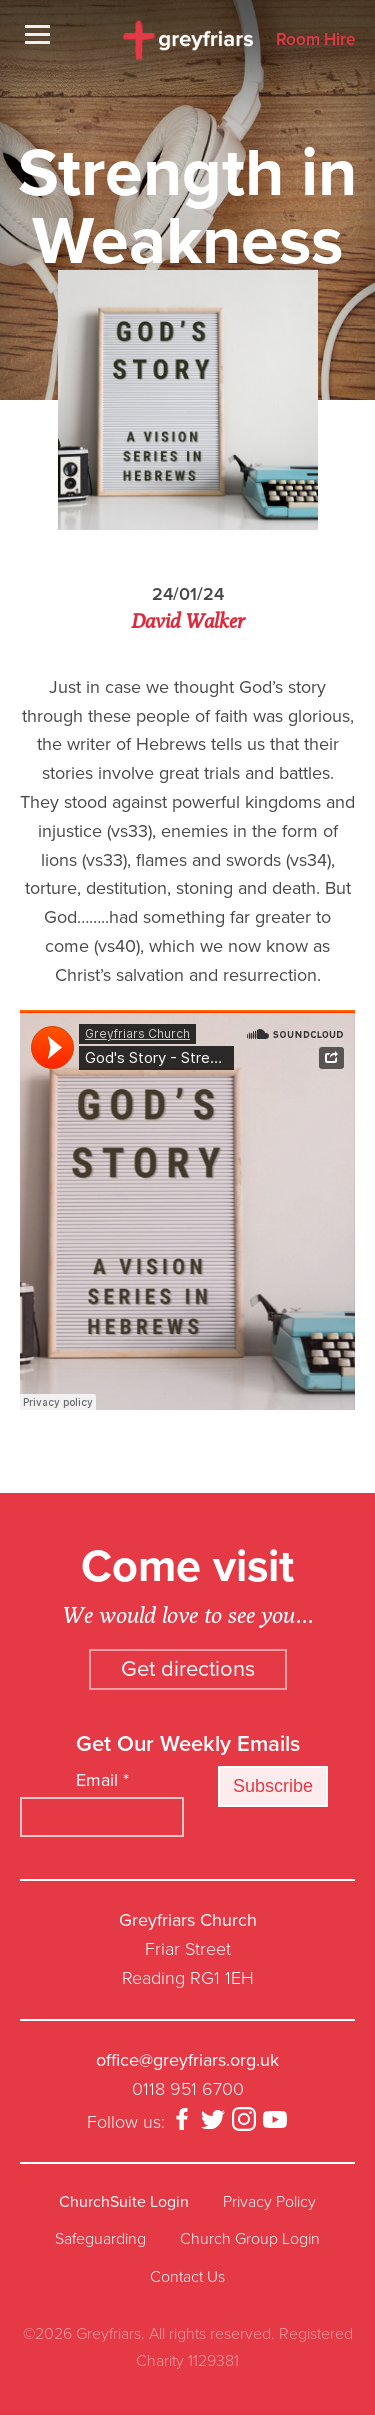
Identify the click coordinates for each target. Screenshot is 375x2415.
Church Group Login (250, 2239)
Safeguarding (100, 2239)
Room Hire (315, 40)
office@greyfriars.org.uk (187, 2060)
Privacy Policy (269, 2202)
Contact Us (187, 2277)
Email (102, 1780)
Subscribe (273, 1786)
